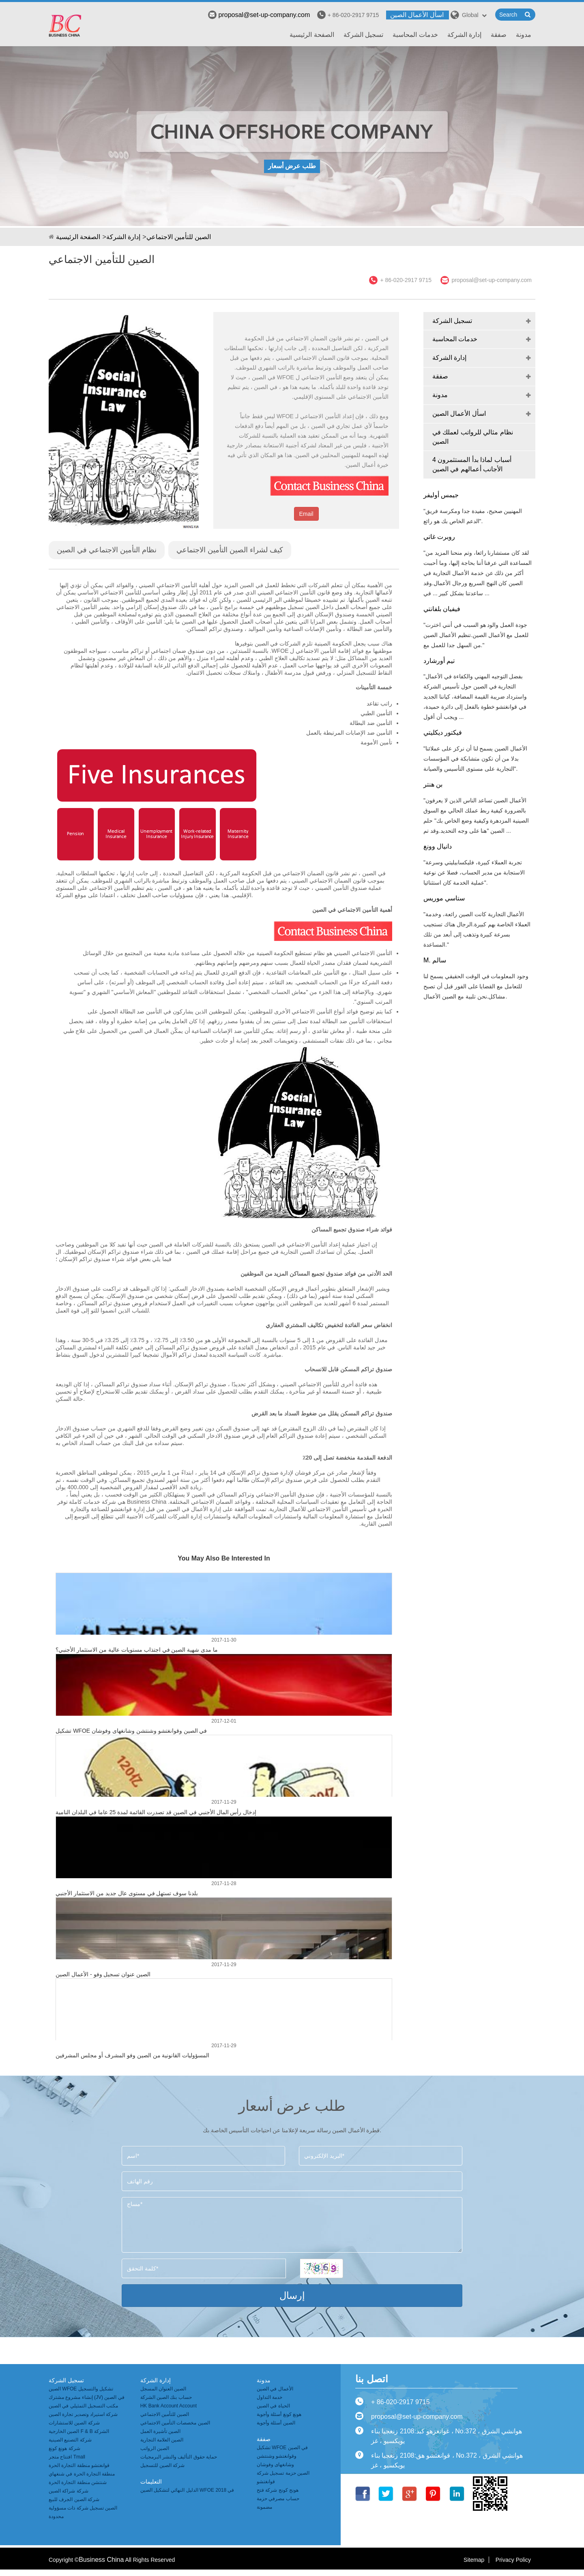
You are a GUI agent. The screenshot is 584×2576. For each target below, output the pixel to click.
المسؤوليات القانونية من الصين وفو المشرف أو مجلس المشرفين (132, 2055)
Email (306, 514)
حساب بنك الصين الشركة (166, 2397)
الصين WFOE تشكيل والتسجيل (81, 2389)
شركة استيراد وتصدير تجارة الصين (83, 2414)
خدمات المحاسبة (415, 34)
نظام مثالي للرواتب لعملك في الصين (472, 437)
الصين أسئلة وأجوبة (276, 2423)
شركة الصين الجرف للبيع (74, 2499)
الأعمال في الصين (275, 2389)
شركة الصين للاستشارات (74, 2423)
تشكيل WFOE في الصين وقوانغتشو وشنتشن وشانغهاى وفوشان (131, 1730)
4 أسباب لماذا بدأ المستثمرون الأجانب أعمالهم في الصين (471, 464)
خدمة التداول (269, 2397)
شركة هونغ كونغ (64, 2448)
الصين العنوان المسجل (163, 2389)
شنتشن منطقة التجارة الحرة (78, 2482)
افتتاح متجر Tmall (67, 2457)
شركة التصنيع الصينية (70, 2440)
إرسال (292, 2295)
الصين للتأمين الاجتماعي (178, 236)
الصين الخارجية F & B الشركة (79, 2431)
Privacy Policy (513, 2560)
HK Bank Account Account (168, 2406)
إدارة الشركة (464, 34)
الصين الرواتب (154, 2448)
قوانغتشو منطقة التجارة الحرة (79, 2465)
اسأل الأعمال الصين (417, 14)
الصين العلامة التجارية (162, 2440)
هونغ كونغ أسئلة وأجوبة (279, 2414)
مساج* (292, 2225)
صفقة (499, 34)
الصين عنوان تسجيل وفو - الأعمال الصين (103, 1974)
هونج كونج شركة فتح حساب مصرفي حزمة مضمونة (278, 2498)
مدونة (523, 34)
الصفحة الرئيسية (312, 34)
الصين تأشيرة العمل (160, 2431)
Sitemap (474, 2560)
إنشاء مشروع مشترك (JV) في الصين (87, 2397)
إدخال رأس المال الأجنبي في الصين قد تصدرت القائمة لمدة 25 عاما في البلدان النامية (156, 1812)
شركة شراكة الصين (68, 2491)
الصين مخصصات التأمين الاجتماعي (175, 2423)
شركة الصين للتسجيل (162, 2465)
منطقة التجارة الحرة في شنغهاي (82, 2474)
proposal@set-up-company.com (259, 14)
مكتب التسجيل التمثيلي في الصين (83, 2406)
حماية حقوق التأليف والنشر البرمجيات (178, 2457)
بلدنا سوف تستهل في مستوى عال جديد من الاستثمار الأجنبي (127, 1893)
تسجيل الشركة (363, 34)
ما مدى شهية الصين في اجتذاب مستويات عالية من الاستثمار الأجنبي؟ (137, 1649)
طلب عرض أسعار (292, 165)
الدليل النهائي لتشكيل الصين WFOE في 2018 (187, 2490)
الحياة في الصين (273, 2406)
